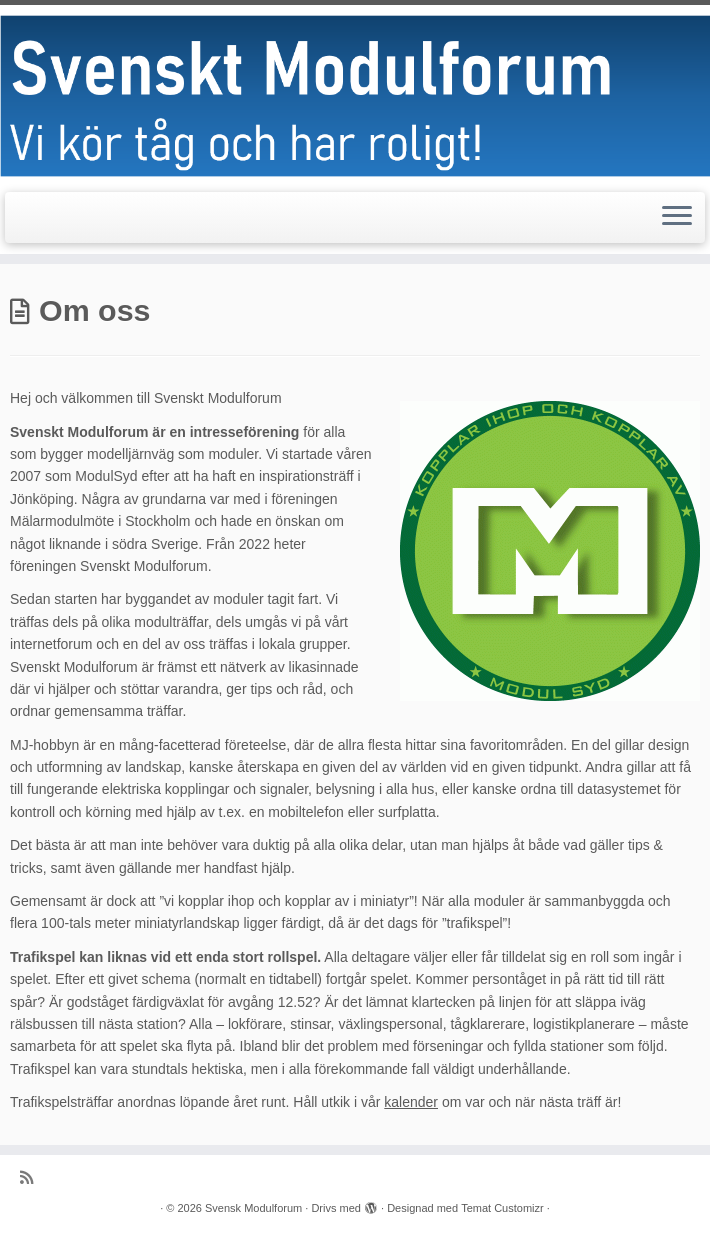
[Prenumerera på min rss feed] (33, 1177)
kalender (411, 1102)
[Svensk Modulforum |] (355, 96)
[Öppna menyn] (677, 218)
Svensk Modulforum (253, 1208)
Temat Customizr (502, 1208)
